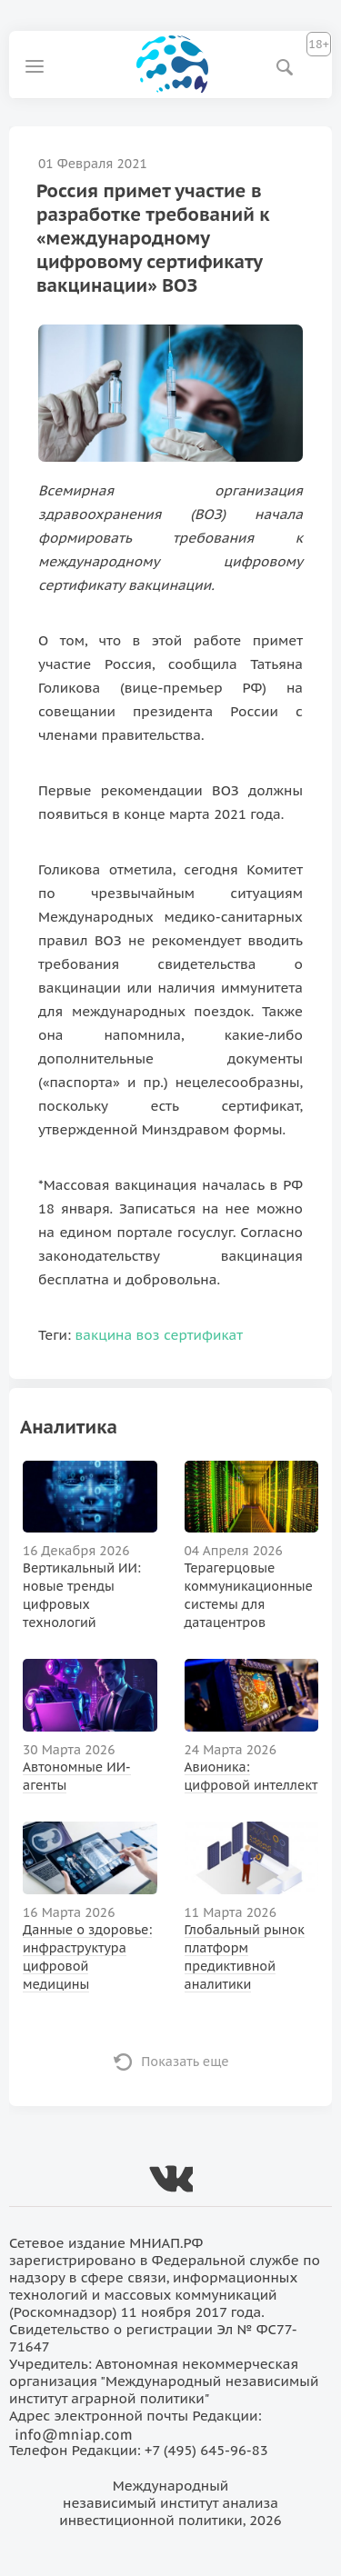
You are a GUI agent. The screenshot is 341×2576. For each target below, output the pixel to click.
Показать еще (185, 2061)
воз (148, 1334)
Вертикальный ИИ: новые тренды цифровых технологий (82, 1595)
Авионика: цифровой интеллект (251, 1776)
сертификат (203, 1334)
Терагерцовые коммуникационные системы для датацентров (249, 1595)
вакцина (104, 1334)
